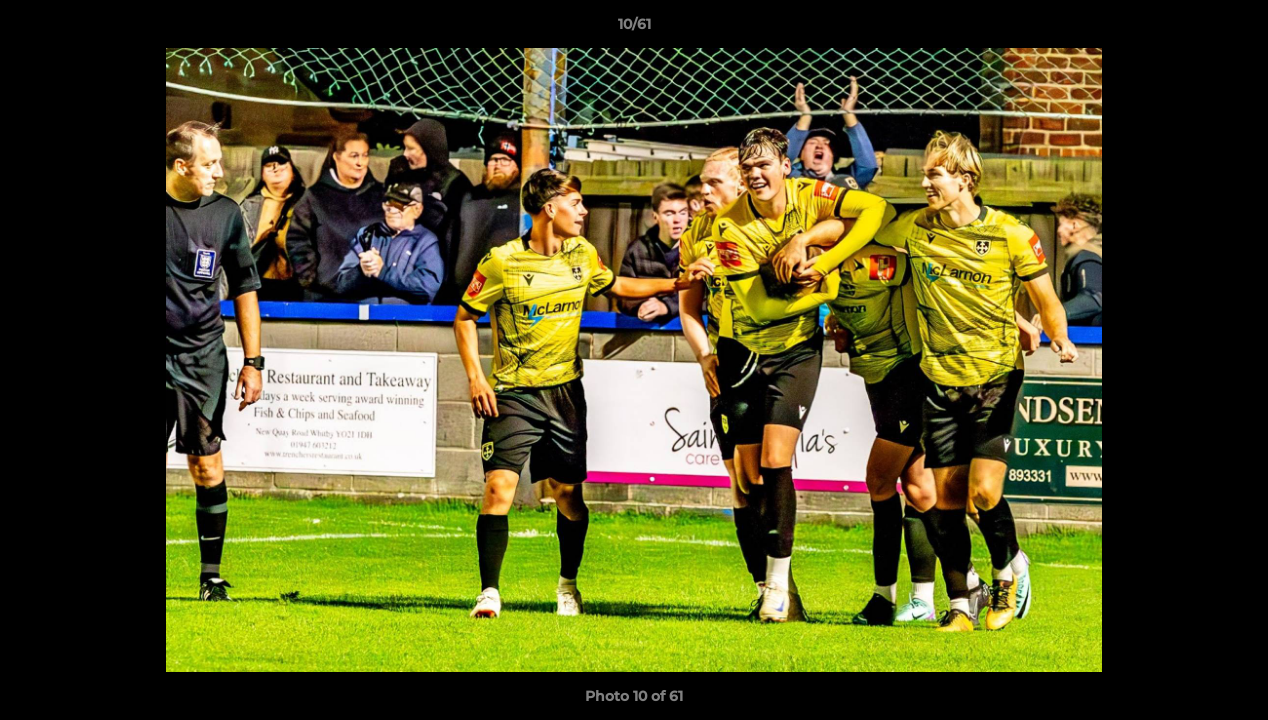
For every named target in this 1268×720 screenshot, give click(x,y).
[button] (1232, 29)
